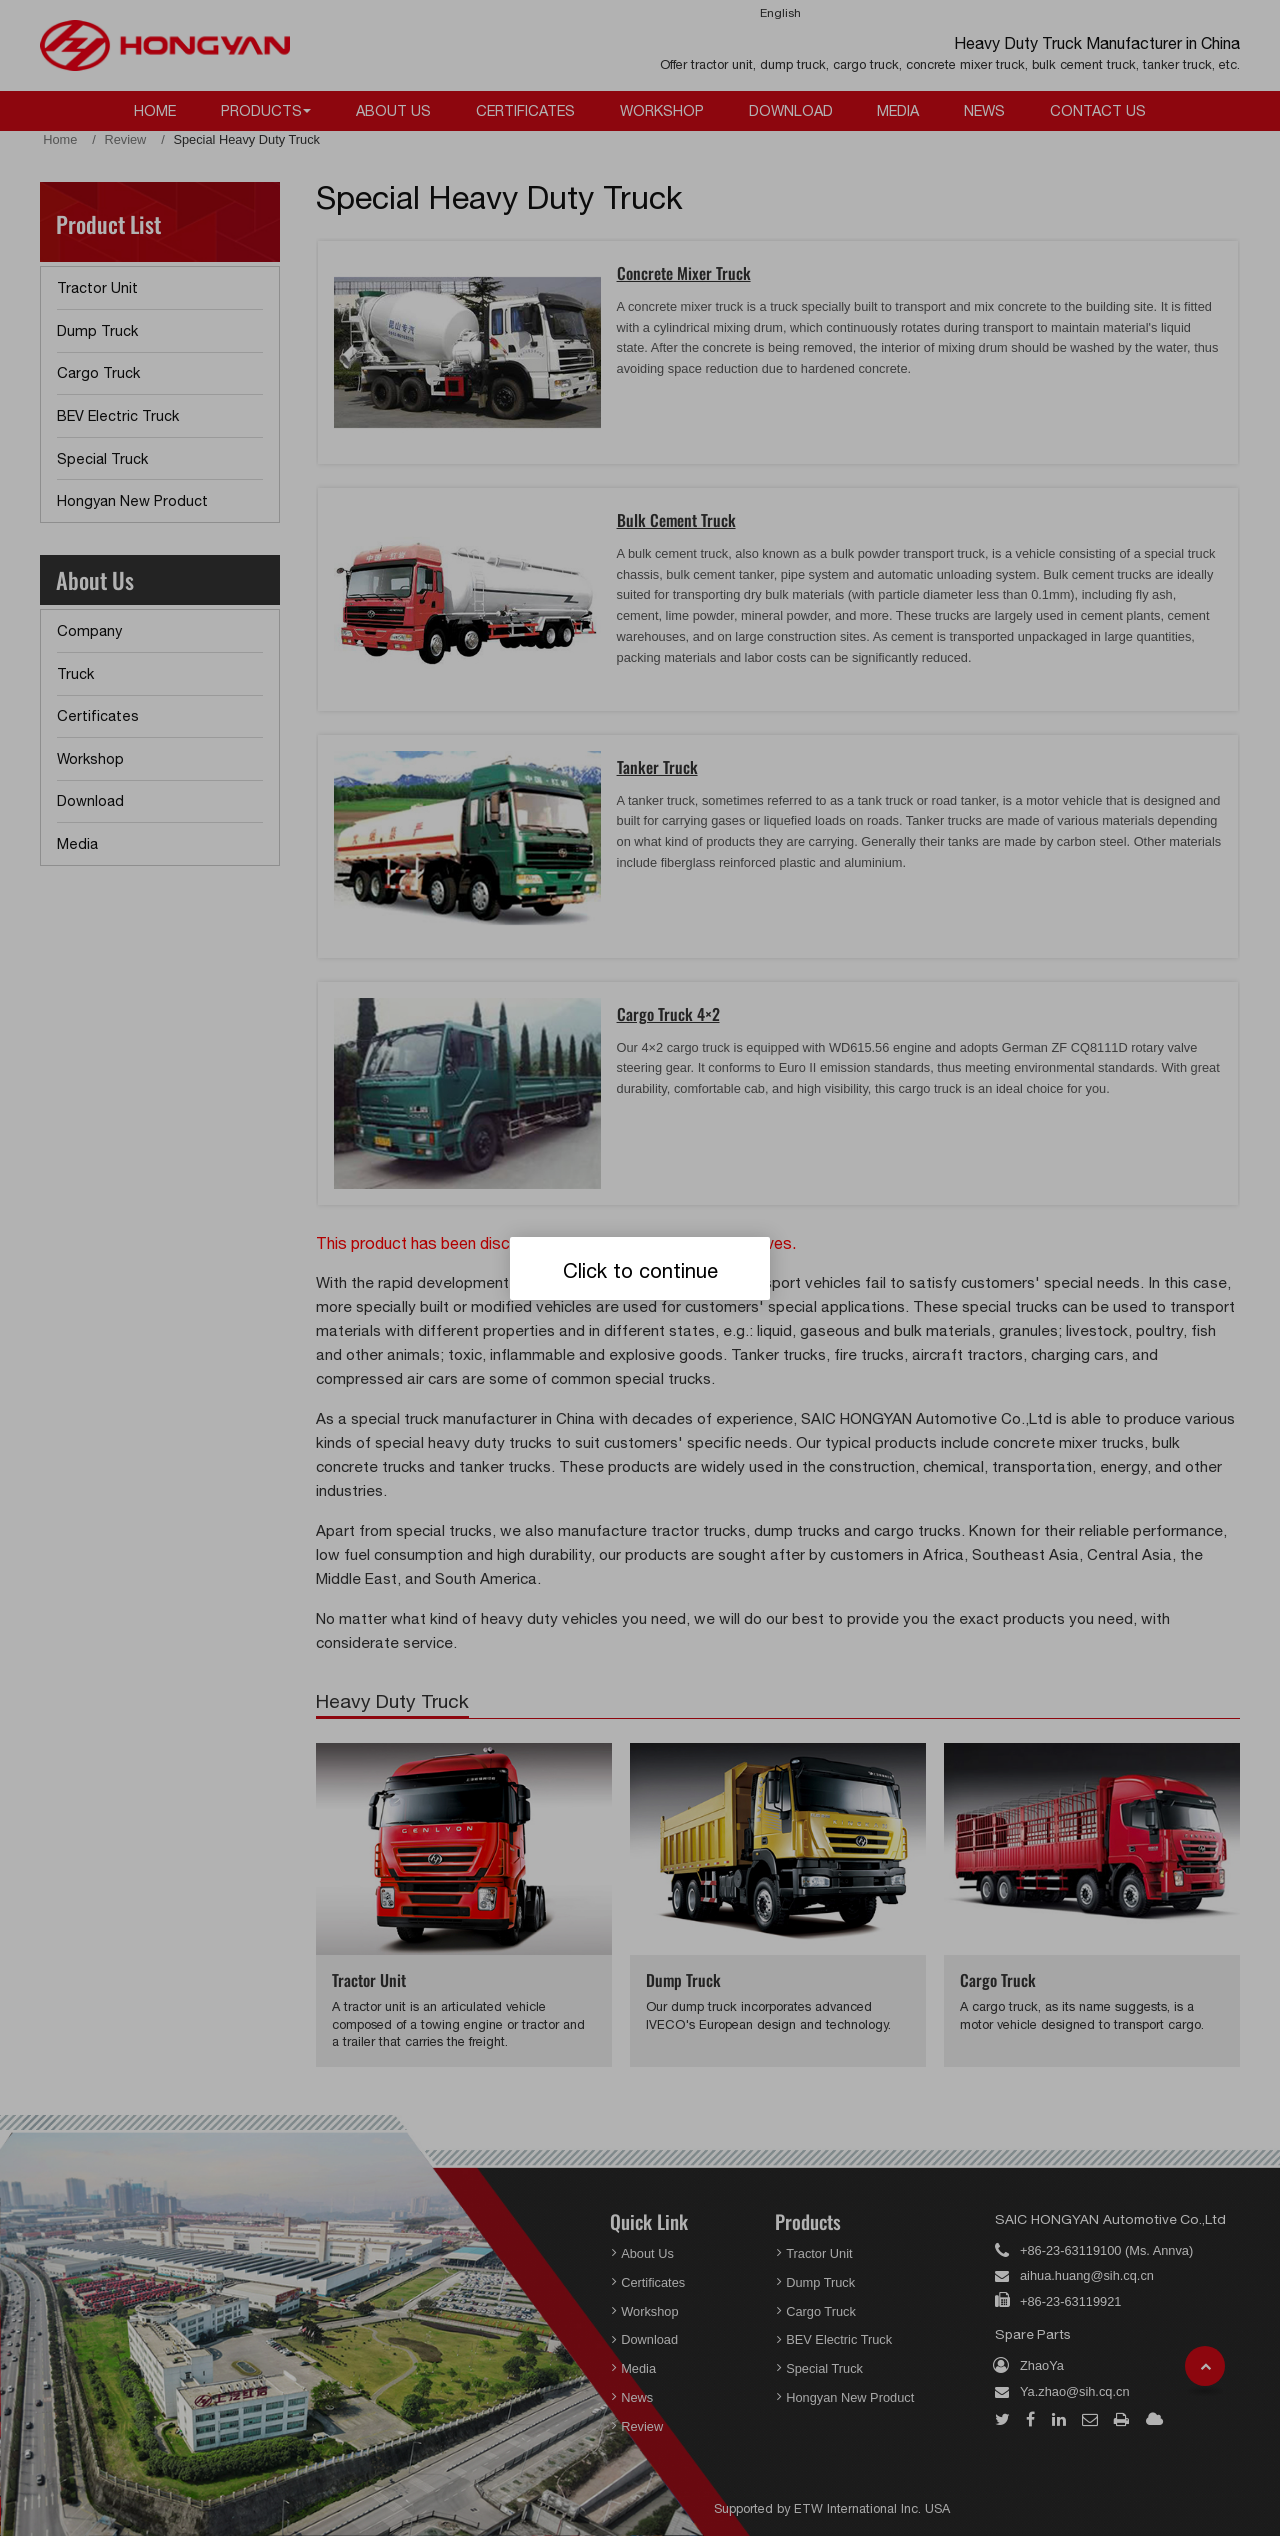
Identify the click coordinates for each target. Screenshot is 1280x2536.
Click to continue (640, 1270)
